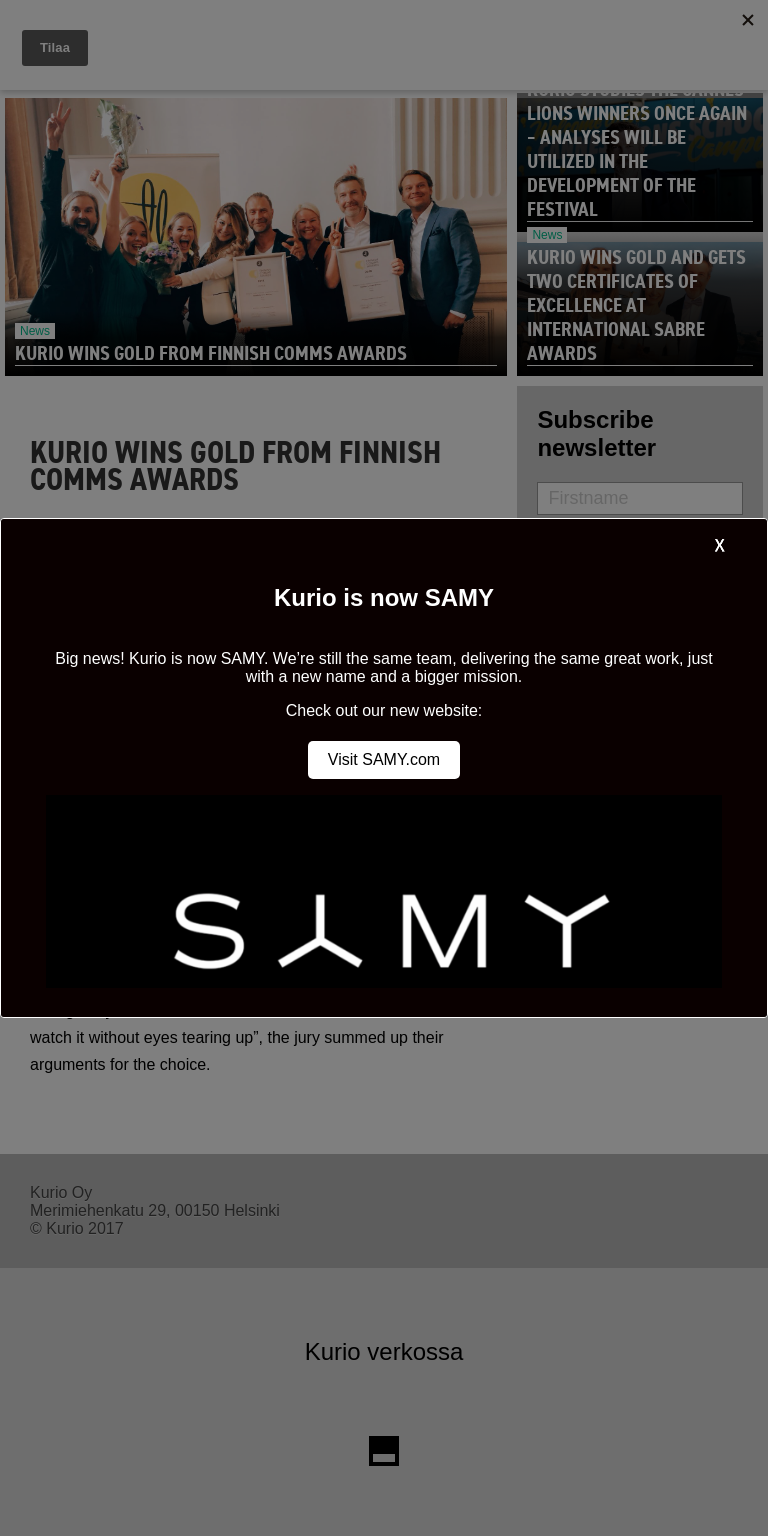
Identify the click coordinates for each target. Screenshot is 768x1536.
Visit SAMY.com (384, 759)
